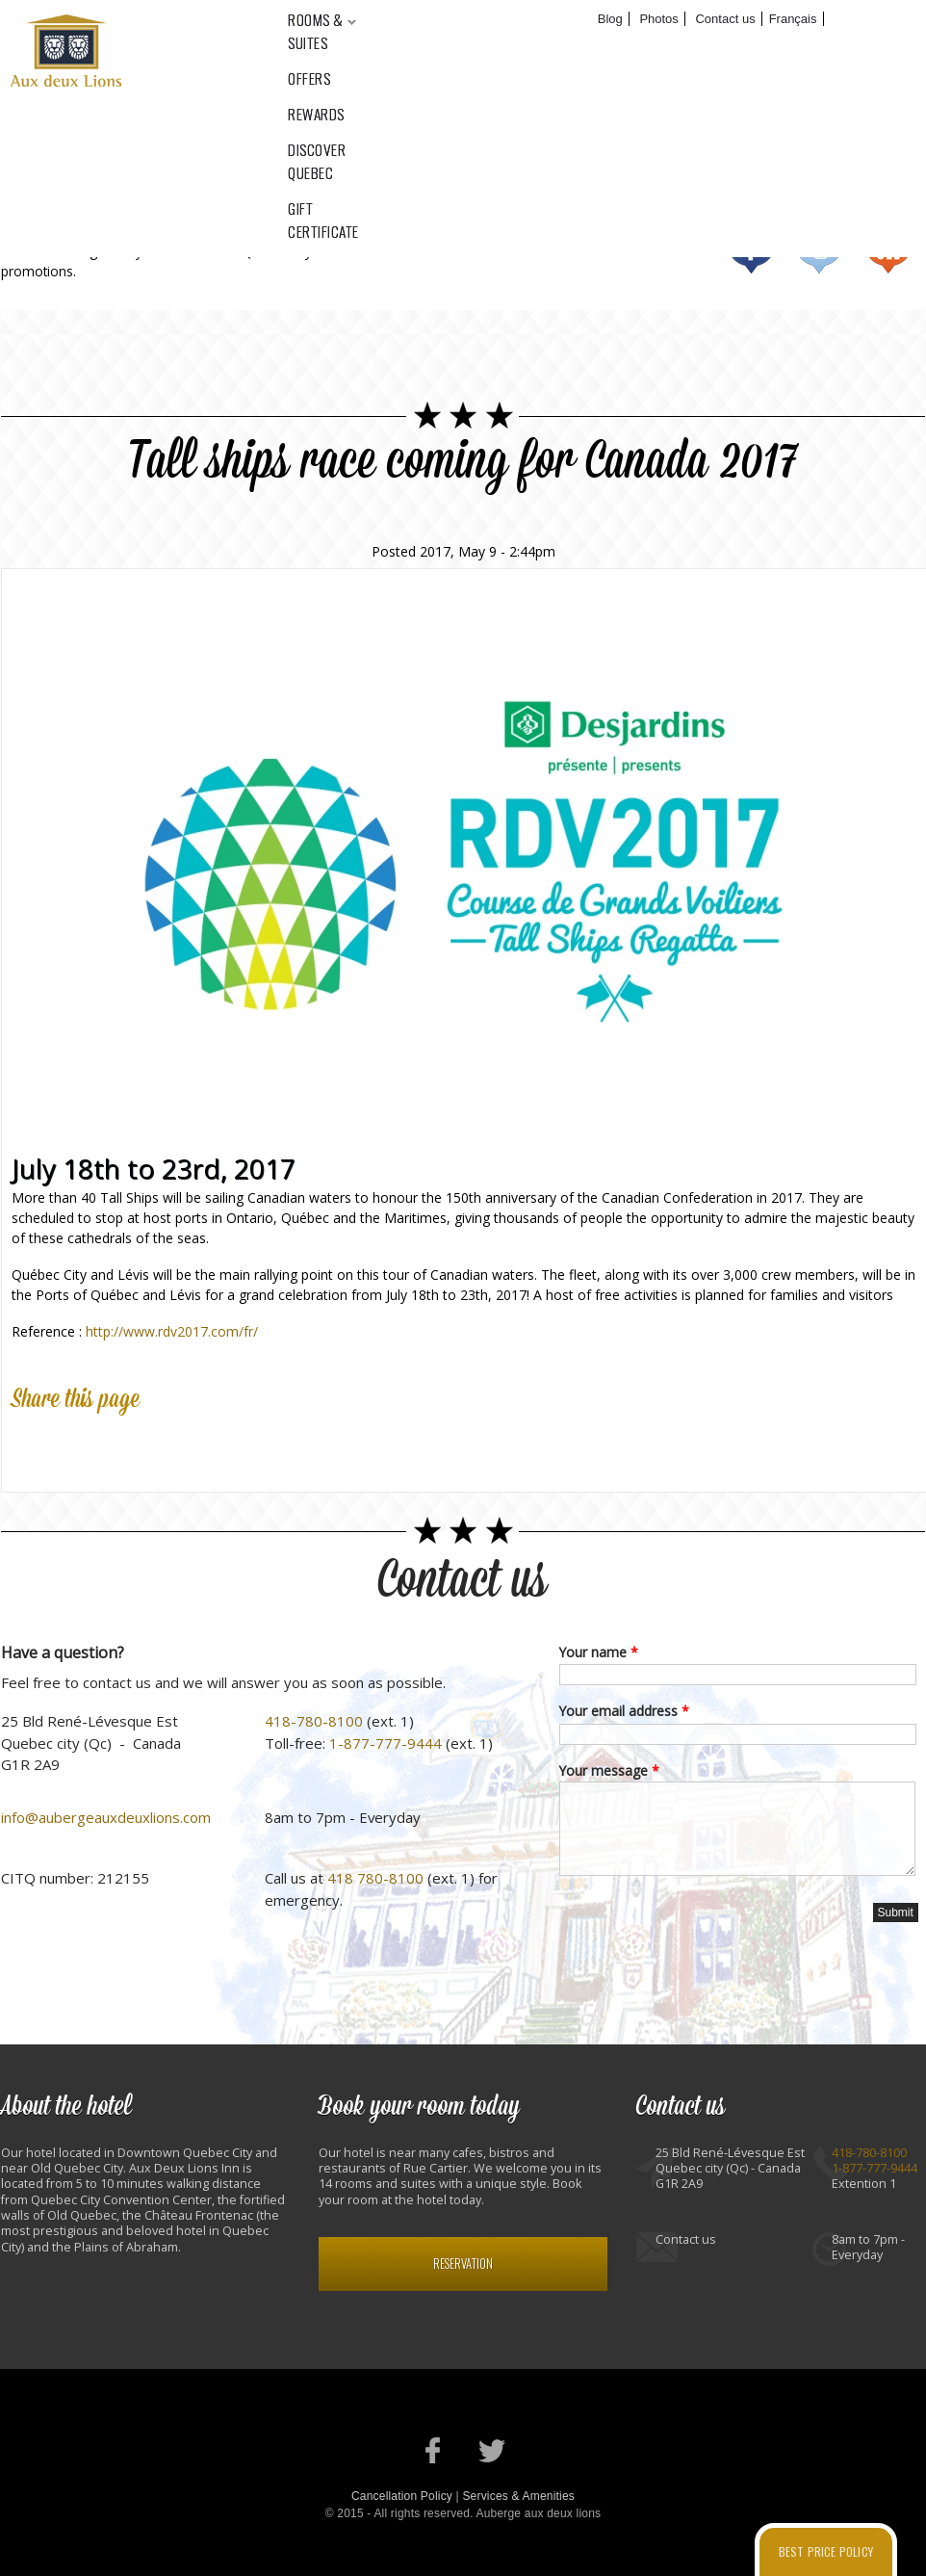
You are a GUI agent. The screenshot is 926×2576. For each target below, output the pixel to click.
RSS (888, 251)
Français (793, 19)
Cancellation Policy (401, 2496)
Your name (598, 1652)
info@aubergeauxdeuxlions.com (106, 1817)
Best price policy (826, 2551)
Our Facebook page (434, 2450)
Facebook (751, 251)
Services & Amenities (518, 2496)
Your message (609, 1770)
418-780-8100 (314, 1720)
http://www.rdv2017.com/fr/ (172, 1331)
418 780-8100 (375, 1877)
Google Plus (115, 1445)
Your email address (624, 1711)
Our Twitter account (492, 2450)
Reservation (463, 2263)
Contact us (463, 1581)
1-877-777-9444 (385, 1743)
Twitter (819, 251)
